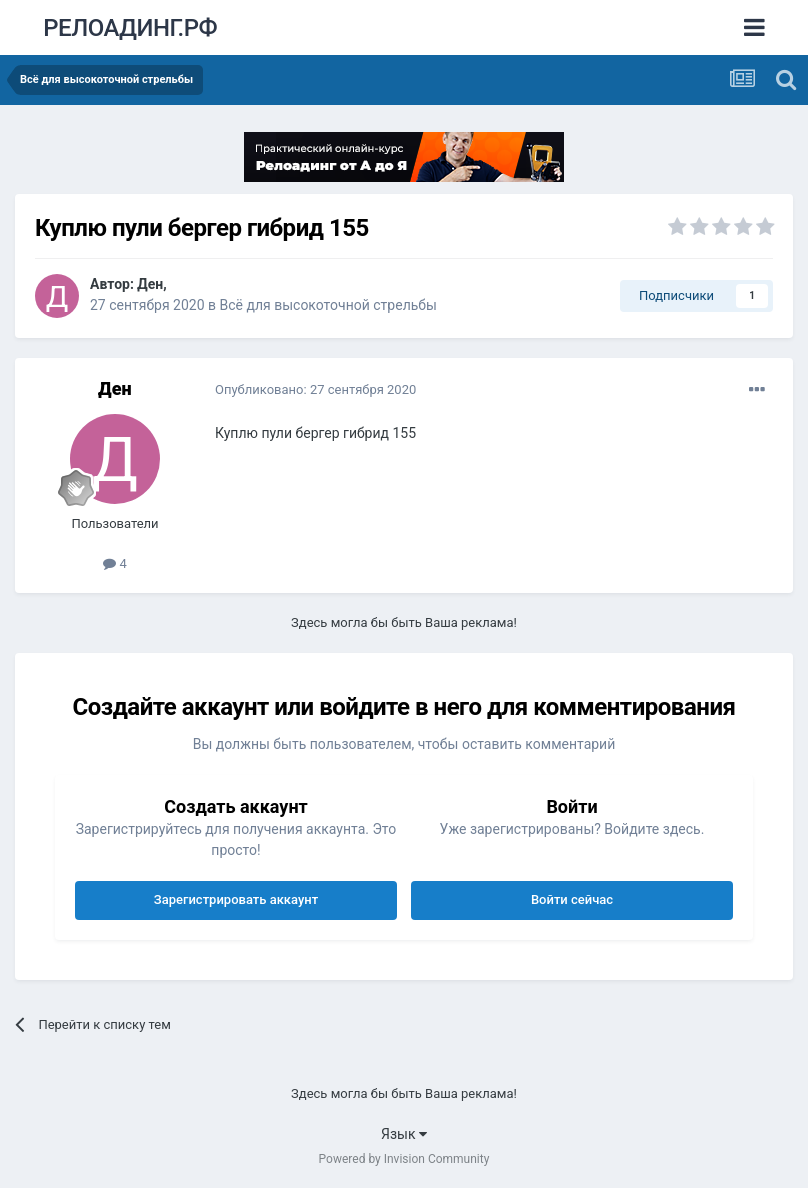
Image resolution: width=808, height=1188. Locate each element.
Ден (150, 284)
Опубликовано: (315, 389)
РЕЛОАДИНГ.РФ (130, 28)
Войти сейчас (572, 899)
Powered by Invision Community (404, 1159)
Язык (404, 1134)
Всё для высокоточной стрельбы (328, 305)
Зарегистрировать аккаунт (236, 899)
